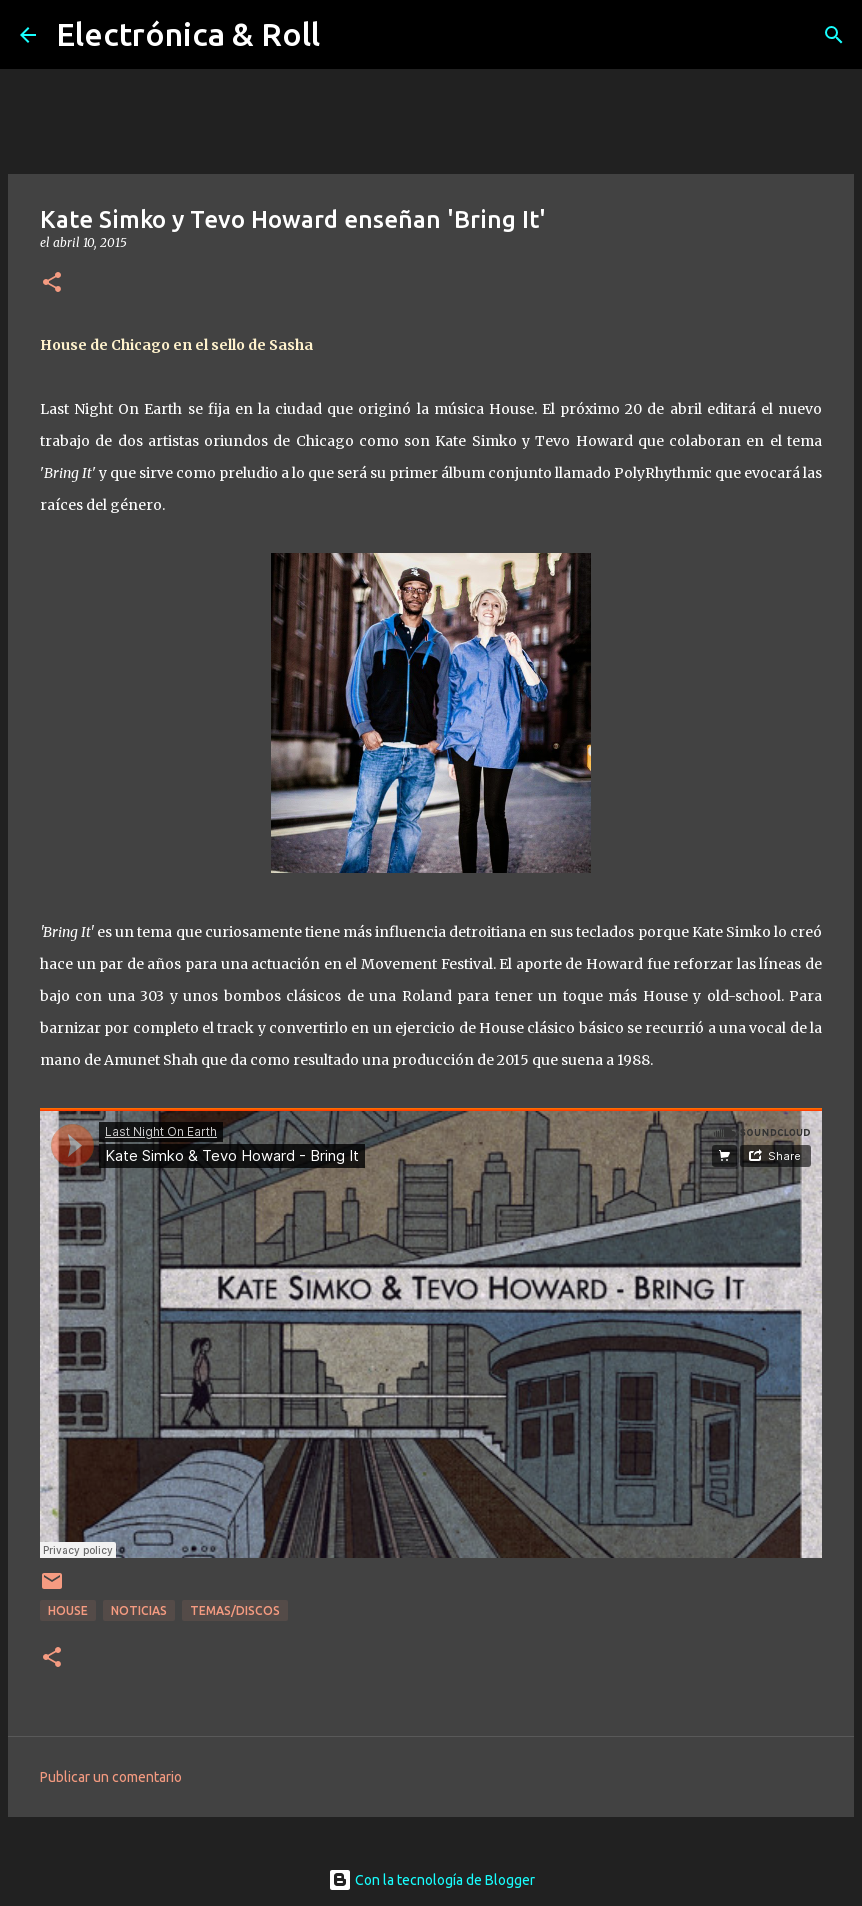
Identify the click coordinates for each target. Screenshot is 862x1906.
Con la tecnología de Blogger (431, 1880)
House (68, 1610)
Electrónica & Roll (188, 34)
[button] (52, 283)
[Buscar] (834, 35)
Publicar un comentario (111, 1777)
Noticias (139, 1610)
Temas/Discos (235, 1610)
